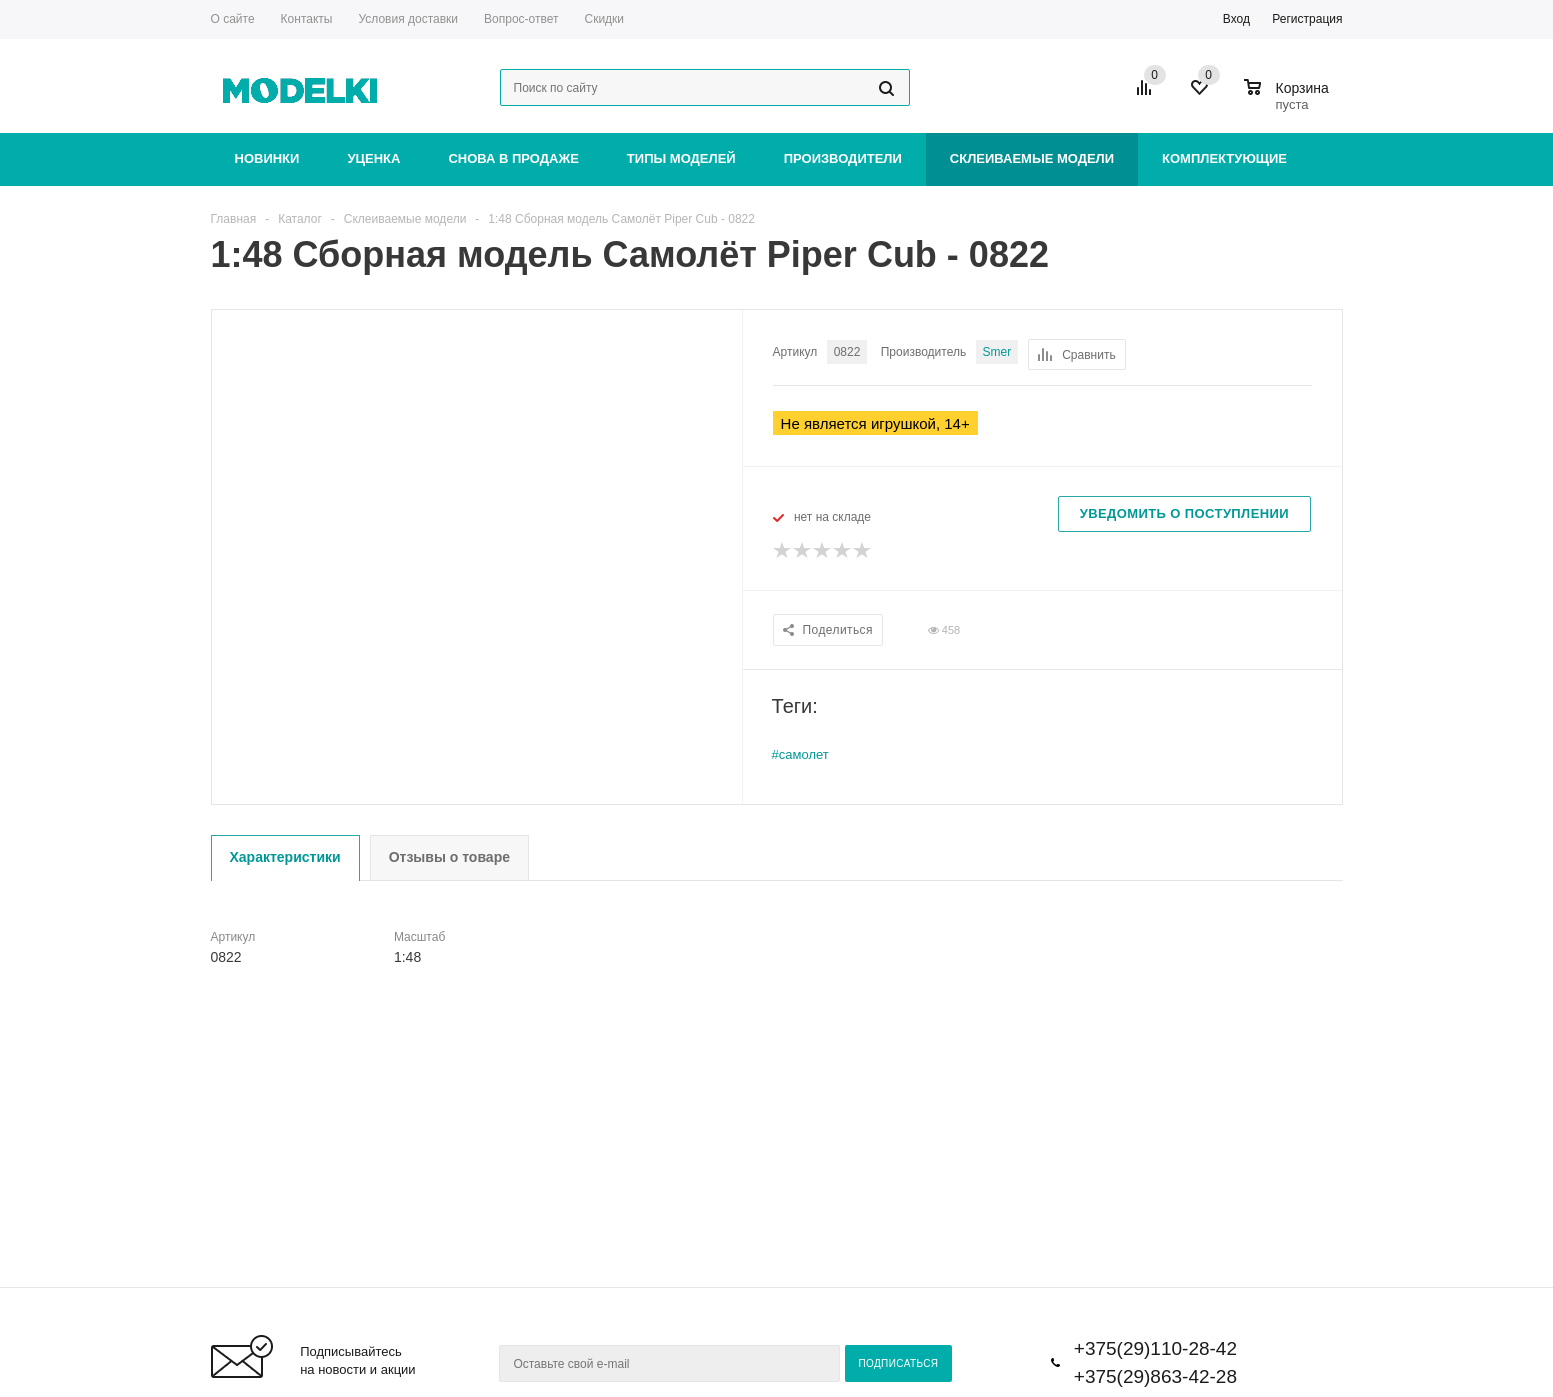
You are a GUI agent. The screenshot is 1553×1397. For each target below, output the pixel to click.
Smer (997, 352)
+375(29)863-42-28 (1155, 1376)
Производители (843, 158)
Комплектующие (1224, 158)
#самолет (800, 754)
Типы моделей (681, 158)
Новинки (267, 158)
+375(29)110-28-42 (1155, 1348)
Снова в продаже (513, 158)
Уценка (373, 158)
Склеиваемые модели (1032, 158)
